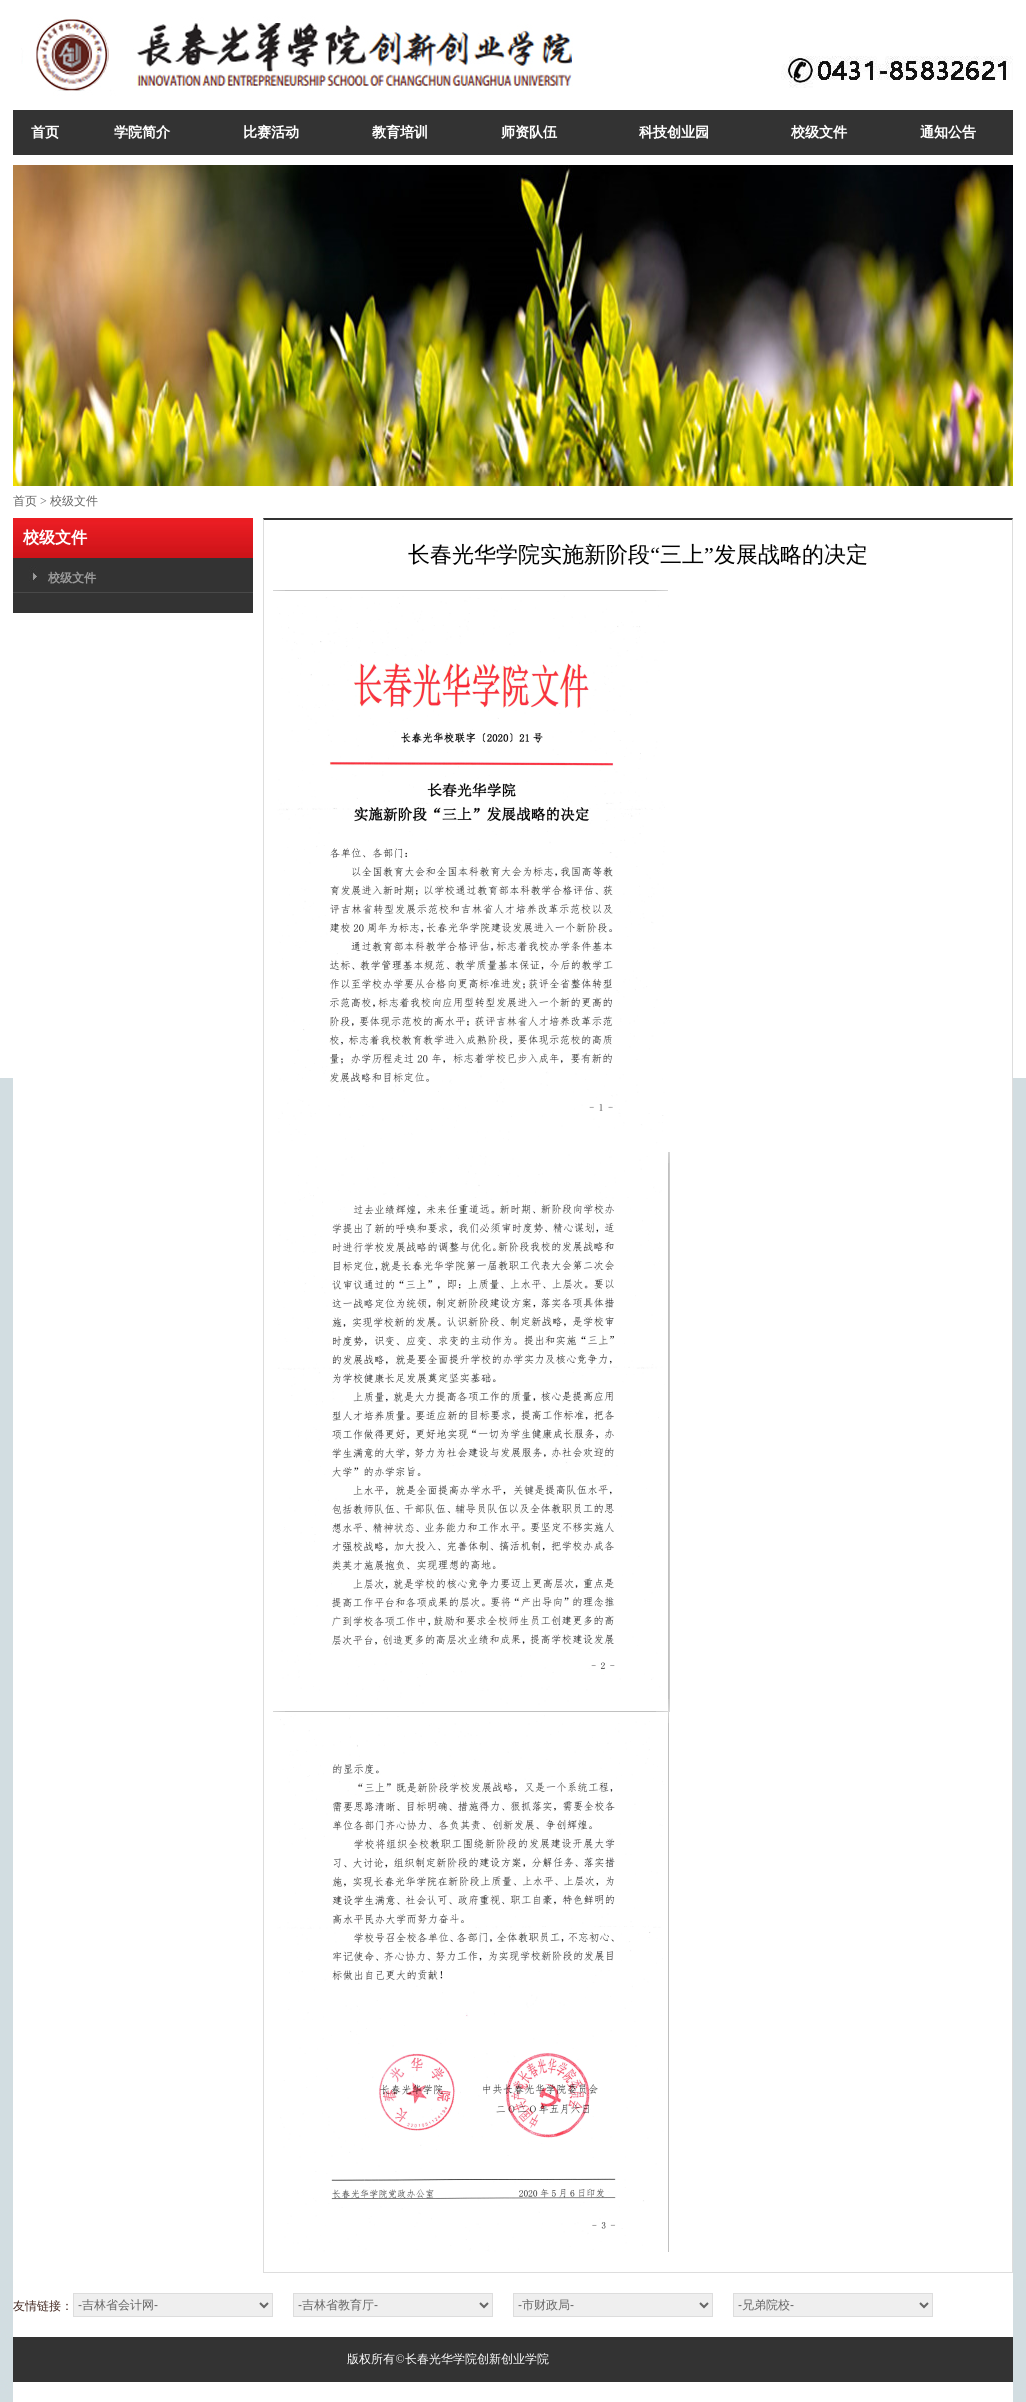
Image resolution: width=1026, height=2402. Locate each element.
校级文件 (74, 501)
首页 (25, 501)
